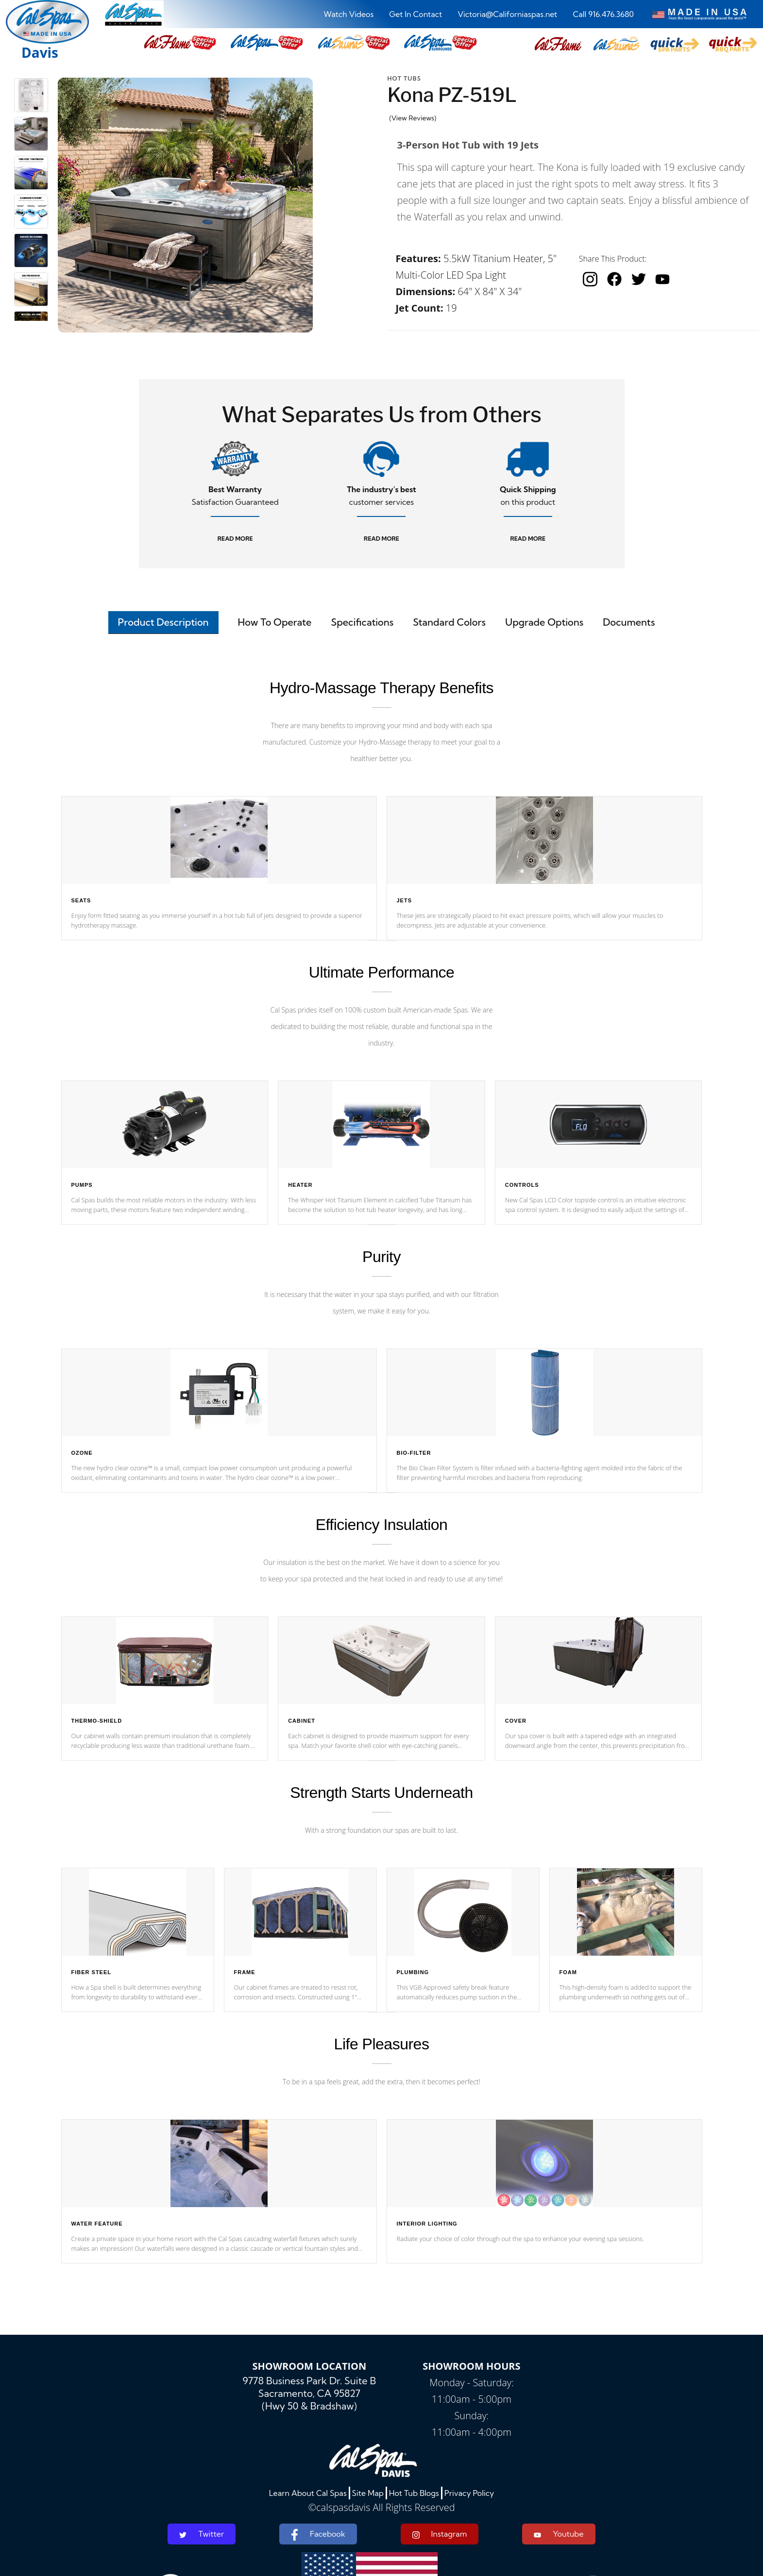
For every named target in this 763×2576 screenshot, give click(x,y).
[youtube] (662, 278)
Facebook (318, 2535)
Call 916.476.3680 (603, 14)
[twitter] (638, 279)
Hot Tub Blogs (414, 2493)
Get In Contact (415, 14)
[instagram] (590, 279)
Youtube (558, 2534)
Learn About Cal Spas (308, 2493)
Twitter (201, 2534)
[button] (558, 44)
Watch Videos (348, 14)
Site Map (368, 2493)
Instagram (439, 2534)
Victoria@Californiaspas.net (507, 14)
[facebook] (614, 279)
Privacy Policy (469, 2493)
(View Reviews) (413, 118)
